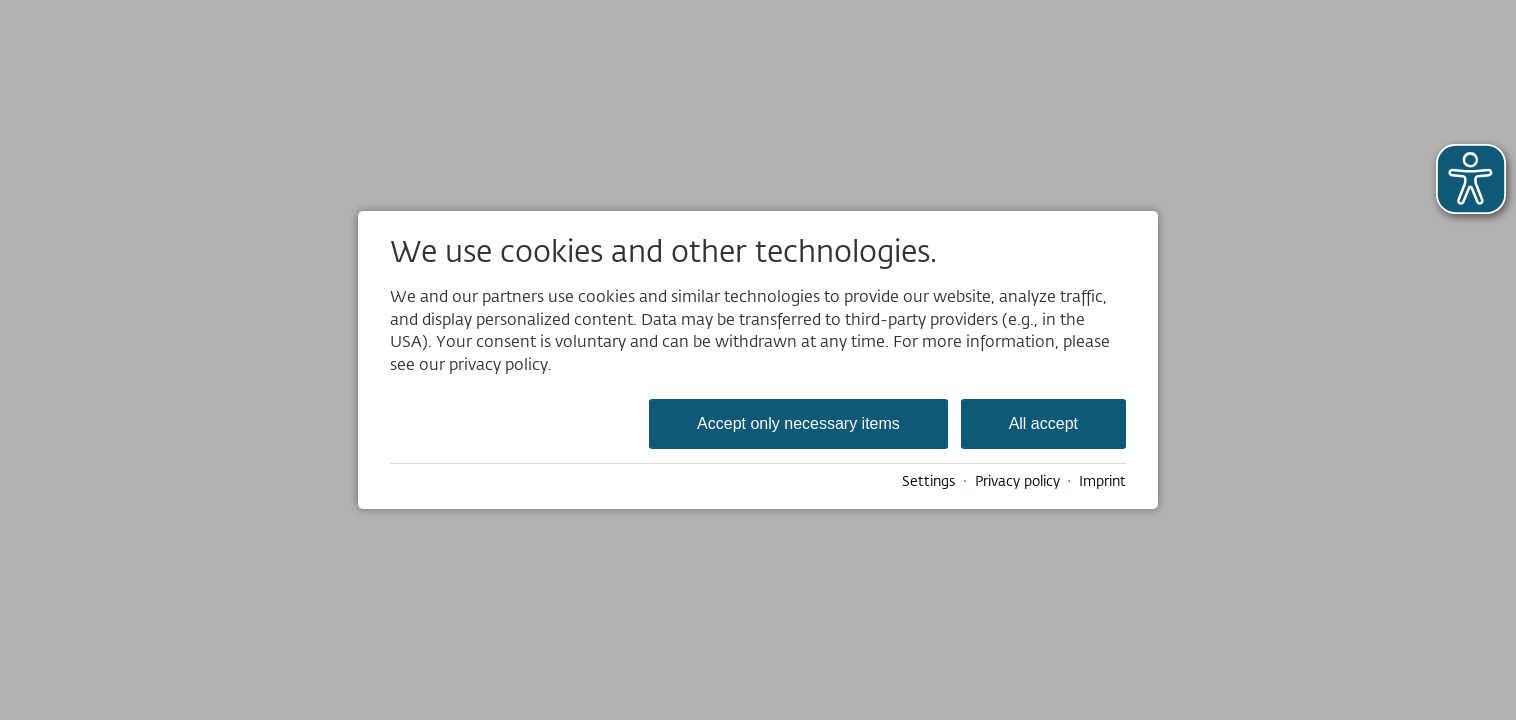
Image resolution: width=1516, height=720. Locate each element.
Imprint (1102, 481)
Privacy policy (1017, 481)
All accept (1043, 423)
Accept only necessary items (798, 423)
